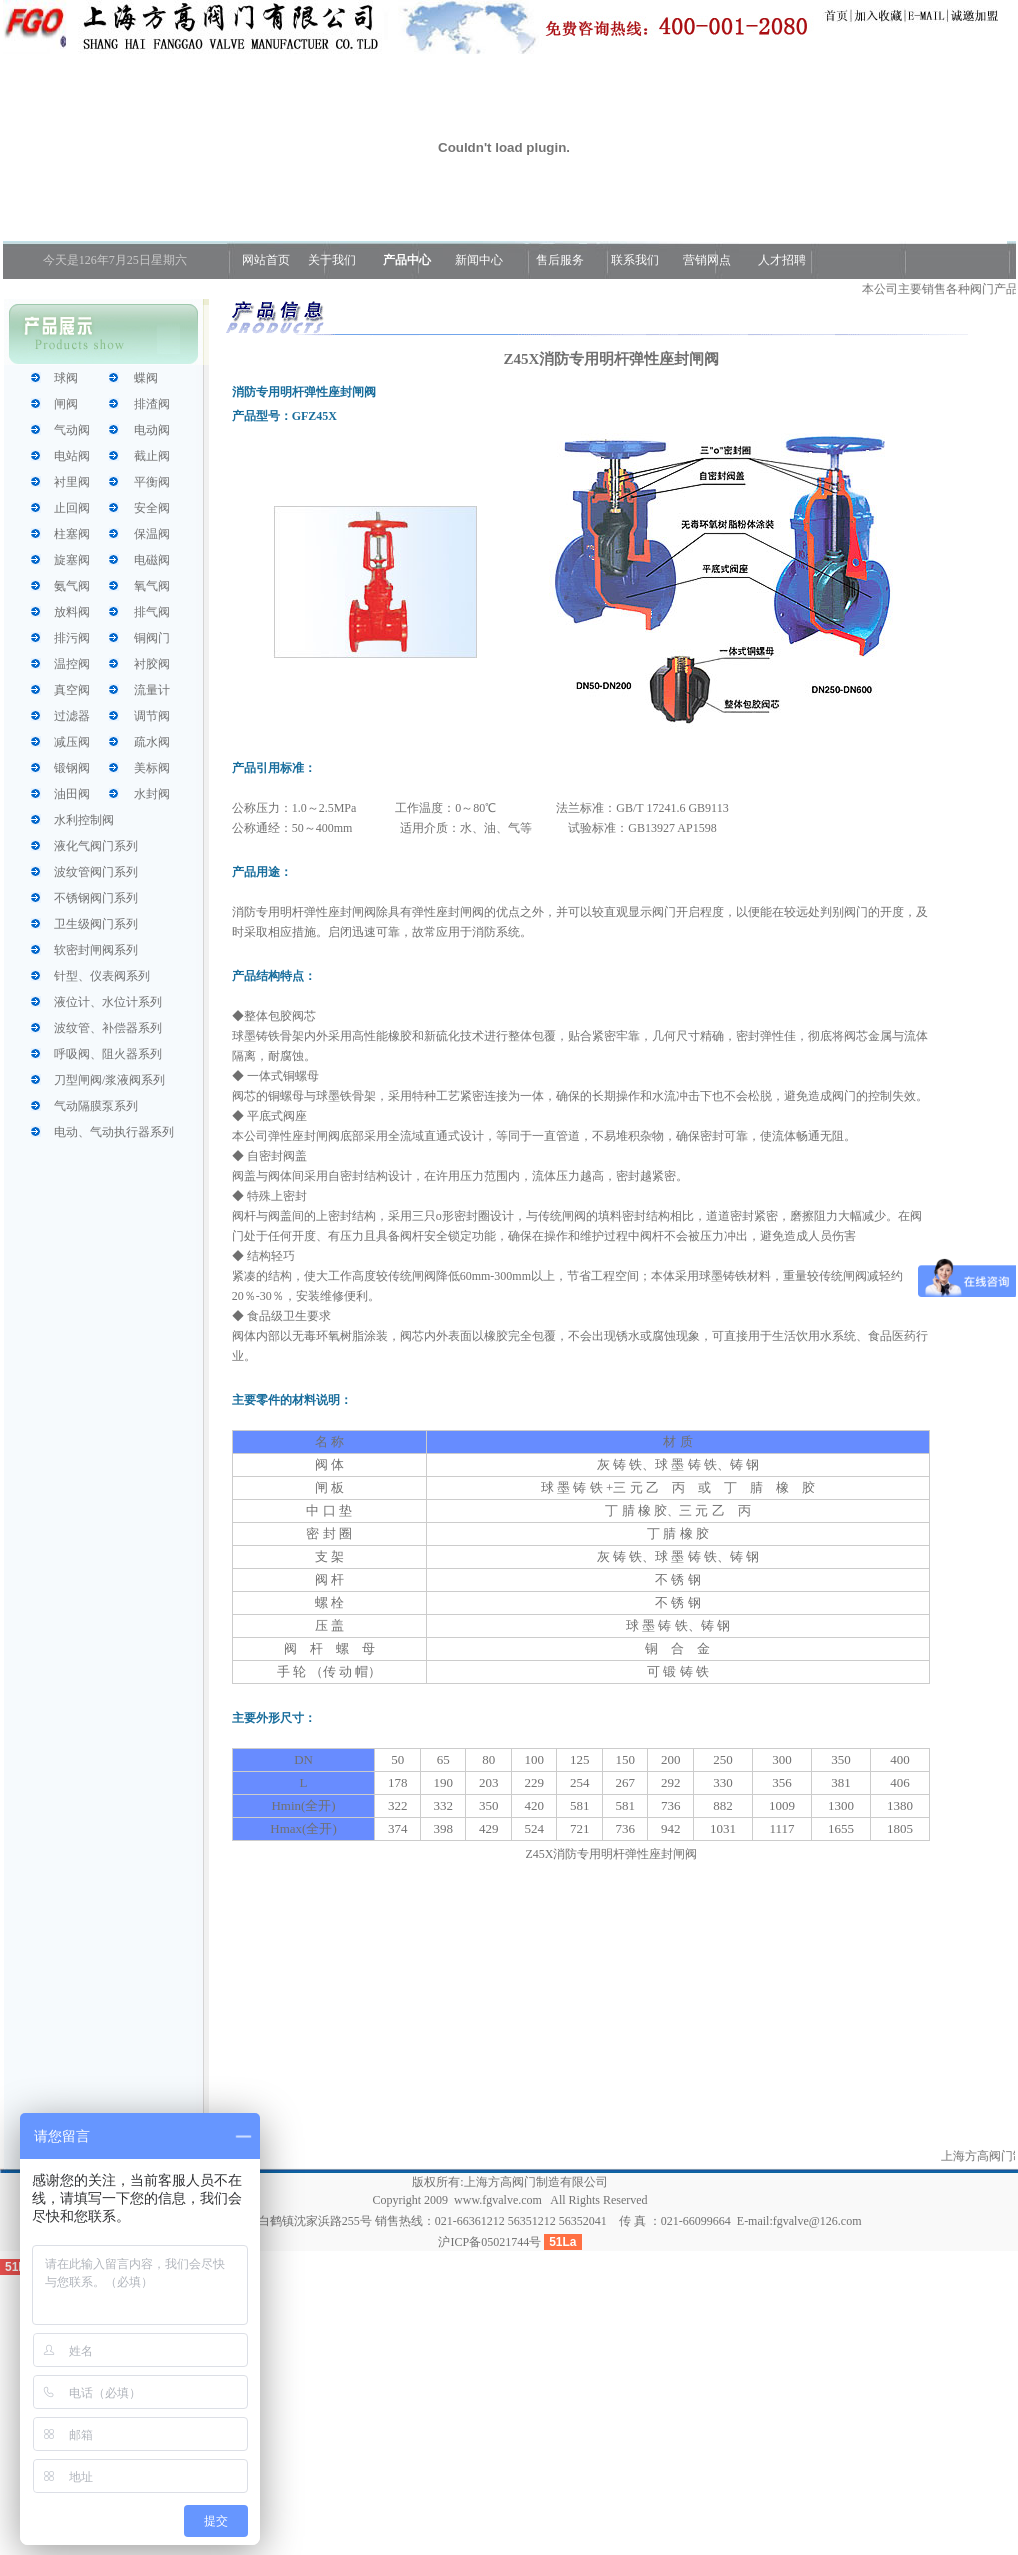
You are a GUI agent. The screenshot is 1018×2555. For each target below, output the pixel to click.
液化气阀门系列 (96, 846)
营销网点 (707, 260)
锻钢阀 (72, 768)
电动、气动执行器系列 (114, 1132)
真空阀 (72, 690)
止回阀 (72, 508)
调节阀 (152, 716)
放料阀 (72, 612)
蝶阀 (146, 378)
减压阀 (72, 742)
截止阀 (152, 456)
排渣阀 (152, 404)
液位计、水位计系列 (108, 1002)
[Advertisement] (611, 2004)
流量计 (152, 690)
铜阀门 (152, 638)
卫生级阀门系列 (96, 924)
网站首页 (264, 260)
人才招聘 (780, 260)
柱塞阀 (72, 534)
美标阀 (152, 768)
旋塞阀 (72, 560)
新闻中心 (479, 260)
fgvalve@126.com (817, 2221)
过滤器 (72, 716)
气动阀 (72, 430)
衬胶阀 (152, 664)
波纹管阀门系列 (96, 872)
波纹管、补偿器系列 (108, 1028)
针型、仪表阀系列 (102, 976)
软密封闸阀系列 (96, 950)
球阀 (66, 378)
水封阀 (152, 794)
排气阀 (152, 612)
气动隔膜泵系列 (96, 1106)
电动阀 (152, 430)
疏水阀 (152, 742)
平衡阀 (152, 482)
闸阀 (66, 404)
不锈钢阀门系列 (96, 898)
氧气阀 (152, 586)
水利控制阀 (84, 820)
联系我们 (635, 260)
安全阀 (152, 508)
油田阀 (72, 794)
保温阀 (152, 534)
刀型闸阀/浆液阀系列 (109, 1080)
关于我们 (332, 260)
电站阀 (72, 456)
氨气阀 (72, 586)
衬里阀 (72, 482)
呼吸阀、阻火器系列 (108, 1054)
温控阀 (72, 664)
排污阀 (72, 638)
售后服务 (560, 260)
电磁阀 (152, 560)
